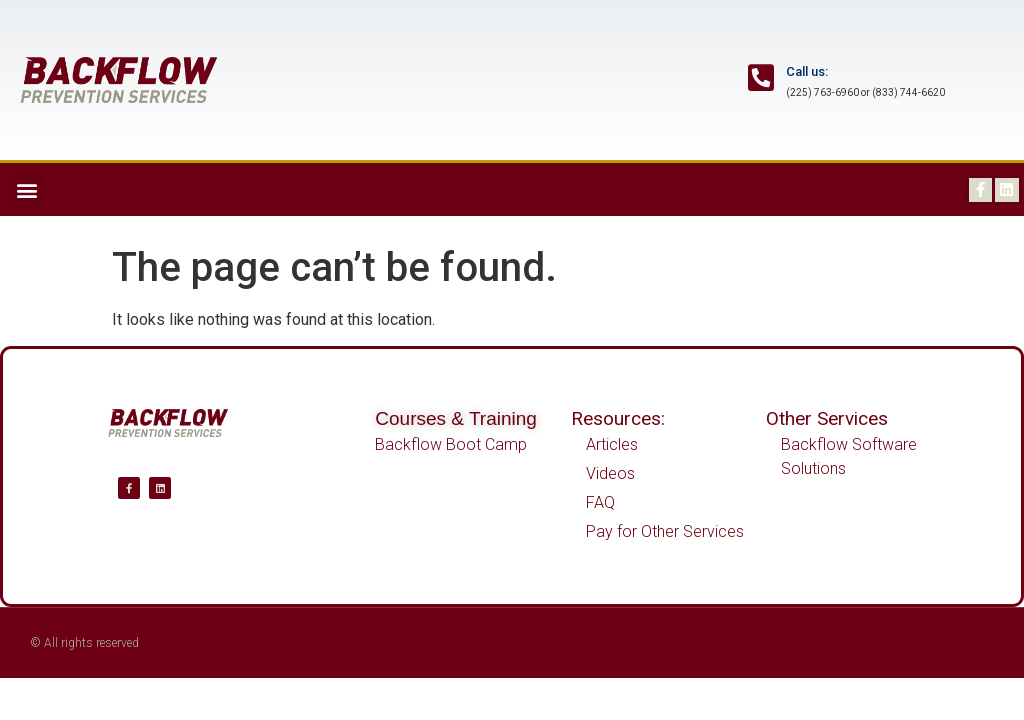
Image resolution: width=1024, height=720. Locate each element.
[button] (26, 189)
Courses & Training (456, 418)
